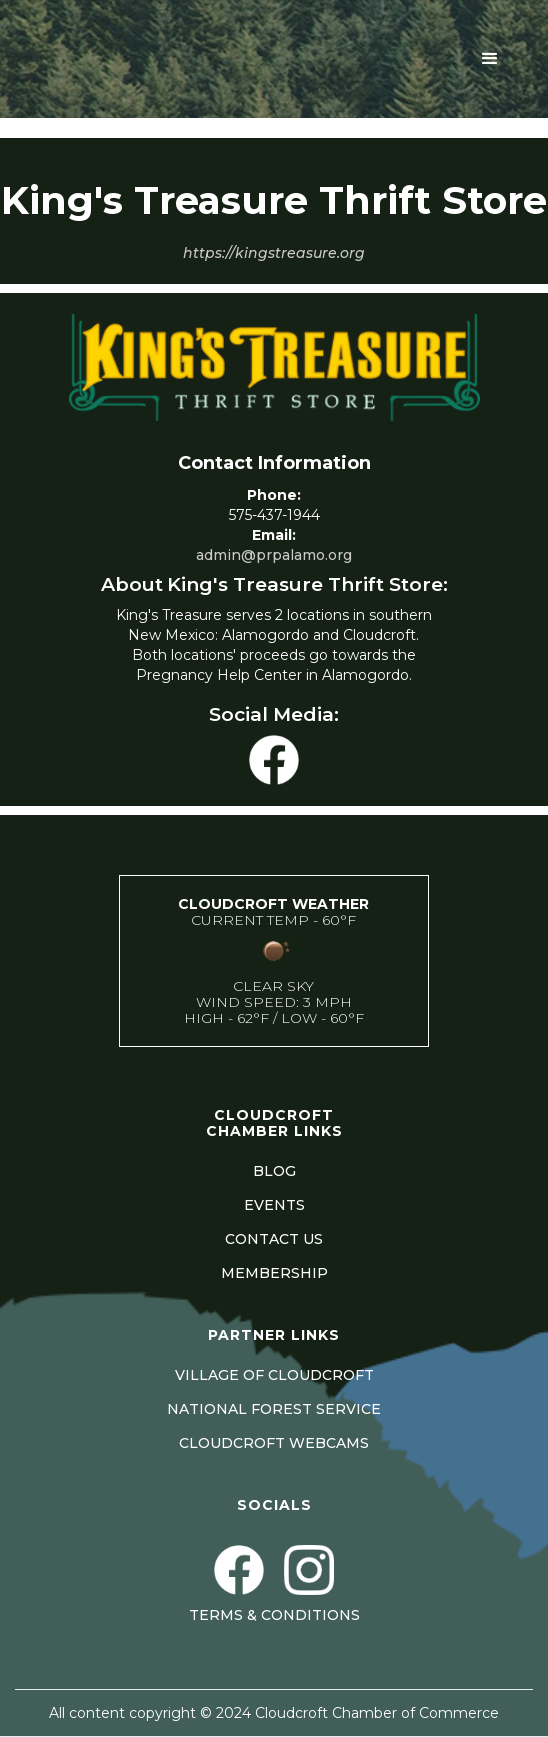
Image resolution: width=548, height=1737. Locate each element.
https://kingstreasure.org (274, 253)
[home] (187, 59)
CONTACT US (274, 1239)
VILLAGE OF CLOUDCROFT (274, 1375)
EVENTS (274, 1205)
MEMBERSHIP (274, 1273)
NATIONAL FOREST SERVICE (274, 1409)
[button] (490, 59)
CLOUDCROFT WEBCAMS (274, 1443)
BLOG (274, 1171)
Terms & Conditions (274, 1615)
